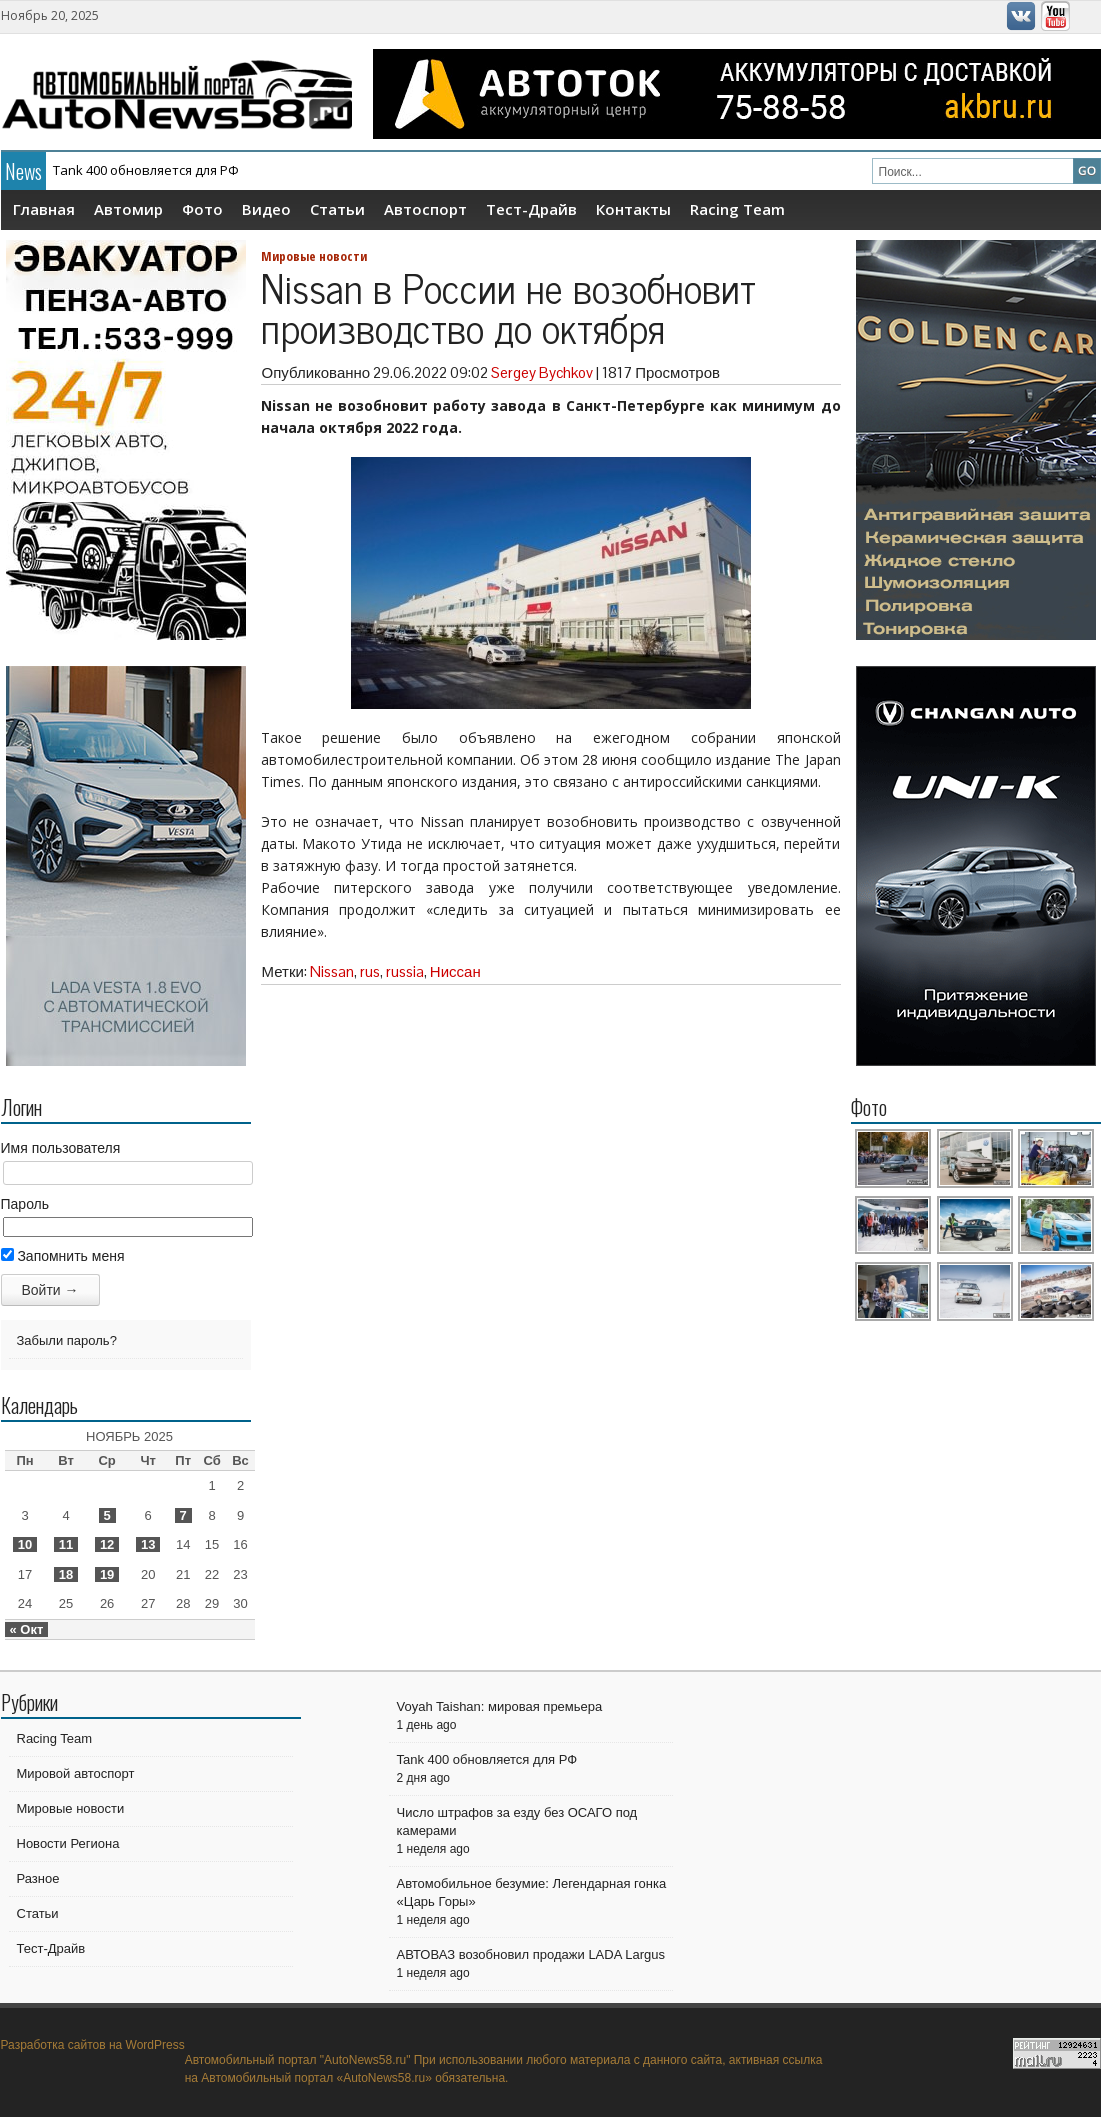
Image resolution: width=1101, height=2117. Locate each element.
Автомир (128, 209)
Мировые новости (314, 256)
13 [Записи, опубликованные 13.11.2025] (148, 1544)
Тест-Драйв (531, 209)
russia (405, 971)
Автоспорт (425, 209)
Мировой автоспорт (76, 1773)
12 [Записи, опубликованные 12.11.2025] (107, 1544)
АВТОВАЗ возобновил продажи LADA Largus (531, 1954)
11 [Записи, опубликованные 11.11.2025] (66, 1544)
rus (370, 971)
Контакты (633, 209)
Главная (44, 209)
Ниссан (455, 971)
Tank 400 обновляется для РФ (146, 170)
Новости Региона (68, 1843)
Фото (202, 209)
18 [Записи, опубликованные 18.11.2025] (66, 1574)
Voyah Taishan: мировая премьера (500, 1706)
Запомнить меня (63, 1256)
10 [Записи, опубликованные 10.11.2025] (25, 1544)
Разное (38, 1878)
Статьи (337, 209)
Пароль (25, 1204)
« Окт (27, 1629)
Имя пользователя (61, 1148)
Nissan (332, 971)
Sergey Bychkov (542, 372)
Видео (266, 209)
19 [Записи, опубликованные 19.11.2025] (107, 1574)
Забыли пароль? (67, 1340)
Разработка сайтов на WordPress (93, 2045)
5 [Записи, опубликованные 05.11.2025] (107, 1515)
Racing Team (737, 209)
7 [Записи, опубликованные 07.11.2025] (183, 1515)
